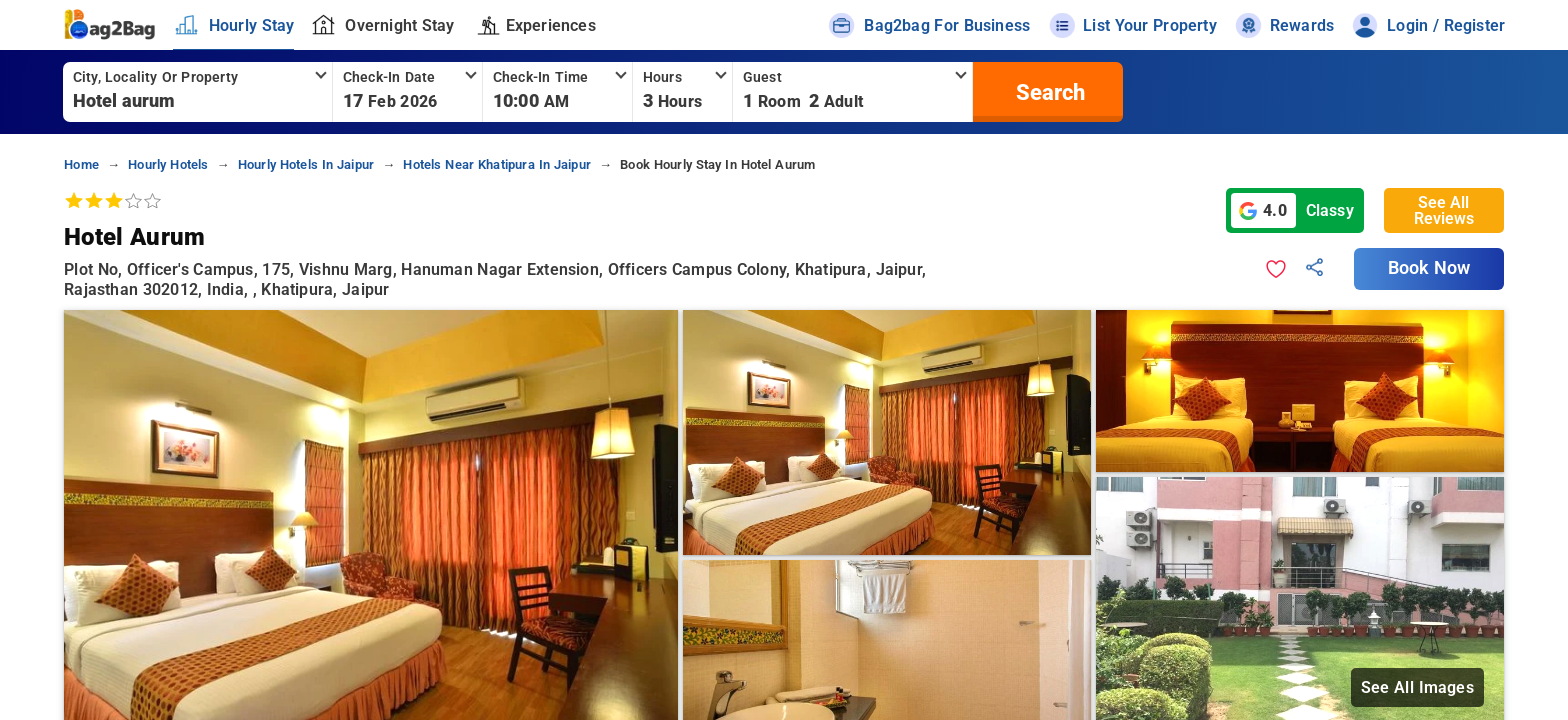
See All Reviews (1444, 210)
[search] (1048, 92)
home (81, 164)
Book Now (1429, 268)
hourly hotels (168, 164)
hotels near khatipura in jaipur (497, 164)
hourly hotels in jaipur (306, 164)
